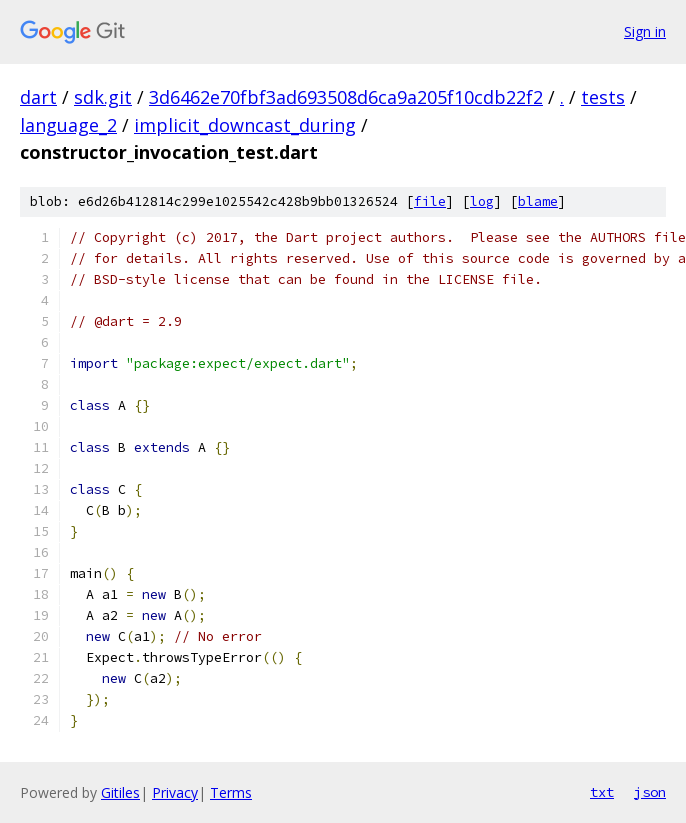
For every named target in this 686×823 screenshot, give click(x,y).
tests (603, 97)
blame (538, 201)
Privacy (175, 792)
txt (602, 792)
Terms (231, 792)
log (482, 201)
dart (38, 97)
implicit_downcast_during (245, 125)
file (430, 201)
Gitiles (120, 792)
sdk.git (103, 97)
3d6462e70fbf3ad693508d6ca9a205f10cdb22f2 (346, 97)
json (650, 792)
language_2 (68, 125)
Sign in (645, 31)
